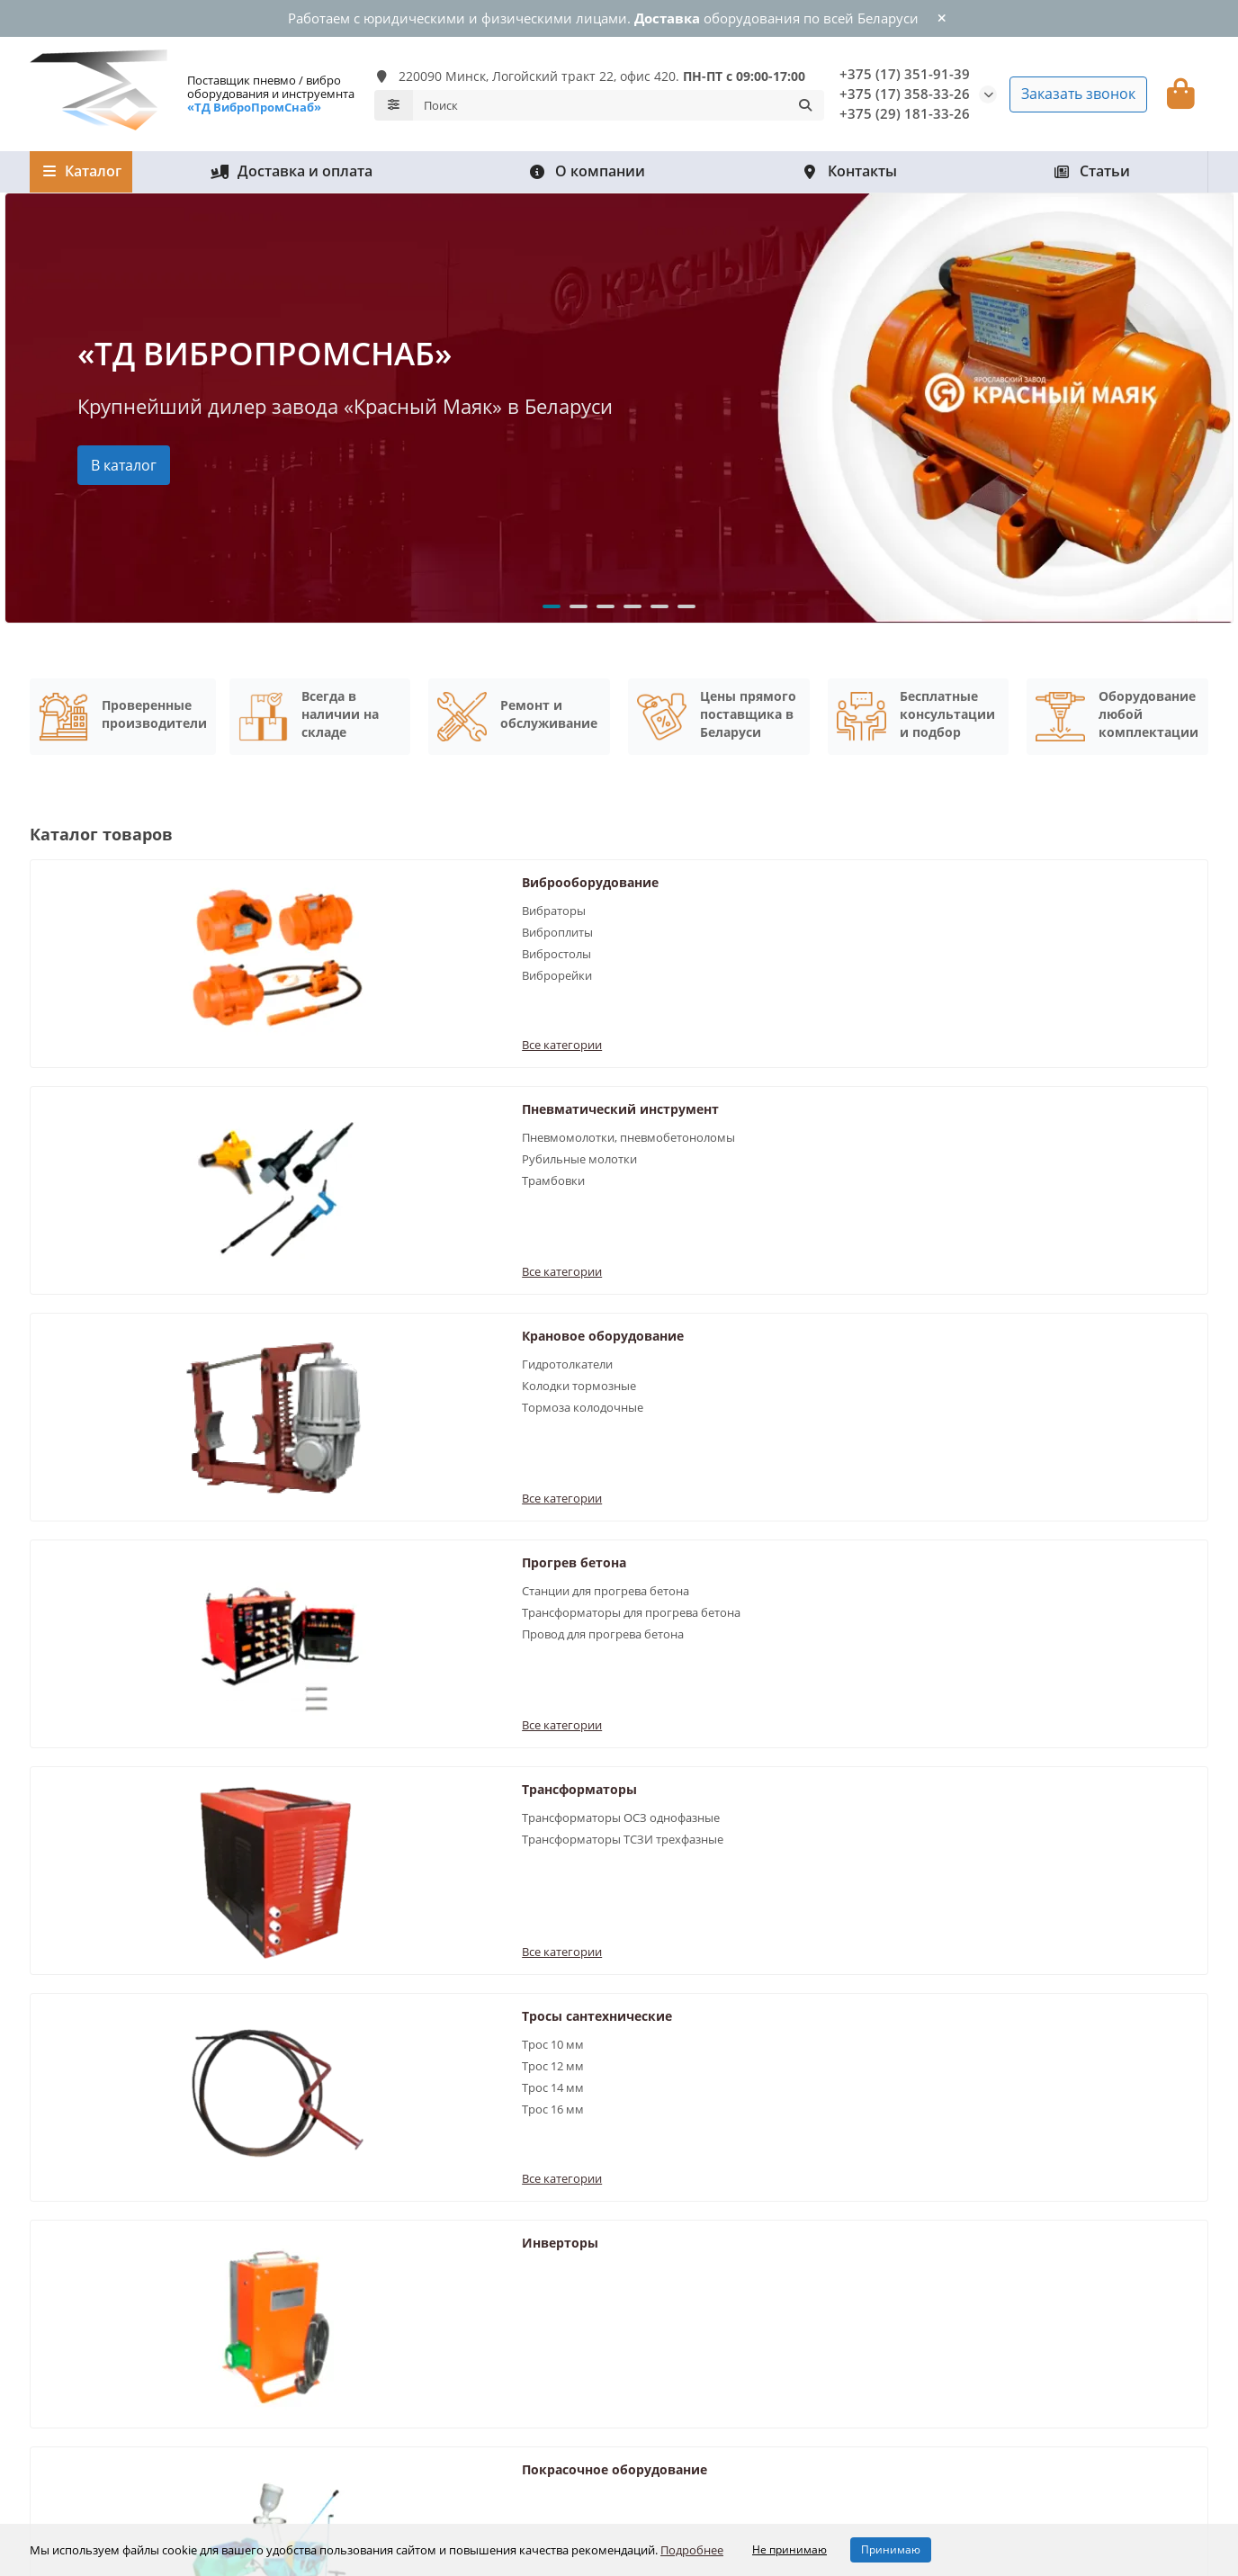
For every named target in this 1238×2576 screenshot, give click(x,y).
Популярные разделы (415, 2191)
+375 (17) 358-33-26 (904, 90)
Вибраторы (235, 905)
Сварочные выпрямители (1085, 1259)
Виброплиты (238, 927)
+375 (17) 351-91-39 (904, 70)
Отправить (909, 2046)
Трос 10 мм (1031, 1103)
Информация (681, 2191)
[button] (552, 601)
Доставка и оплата (291, 165)
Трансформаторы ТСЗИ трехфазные (667, 1150)
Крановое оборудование (1081, 876)
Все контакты (667, 2273)
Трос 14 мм (1031, 1146)
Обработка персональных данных (728, 2224)
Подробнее (691, 2550)
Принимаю (890, 2549)
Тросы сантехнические (1075, 1074)
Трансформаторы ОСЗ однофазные (664, 1111)
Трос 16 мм (1031, 1168)
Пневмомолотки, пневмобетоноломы (659, 931)
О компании (586, 165)
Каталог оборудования (121, 2191)
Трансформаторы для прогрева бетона (291, 1133)
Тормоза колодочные (1061, 948)
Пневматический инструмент (659, 885)
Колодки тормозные (1057, 927)
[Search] (618, 102)
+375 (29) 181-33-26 (904, 110)
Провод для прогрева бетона (284, 1163)
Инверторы (241, 1259)
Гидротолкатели (1045, 905)
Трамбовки (633, 983)
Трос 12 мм (1031, 1125)
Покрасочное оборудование (694, 1259)
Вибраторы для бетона (397, 2224)
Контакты (849, 165)
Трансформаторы (659, 1074)
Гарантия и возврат (89, 2224)
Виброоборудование (271, 876)
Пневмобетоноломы (389, 2297)
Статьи (1091, 165)
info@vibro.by (986, 2297)
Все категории (243, 1011)
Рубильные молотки (659, 962)
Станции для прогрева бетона (287, 1103)
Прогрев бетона (255, 1074)
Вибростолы (238, 948)
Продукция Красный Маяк (406, 2346)
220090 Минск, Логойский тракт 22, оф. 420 (1069, 2367)
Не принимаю (789, 2549)
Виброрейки (238, 970)
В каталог (124, 459)
